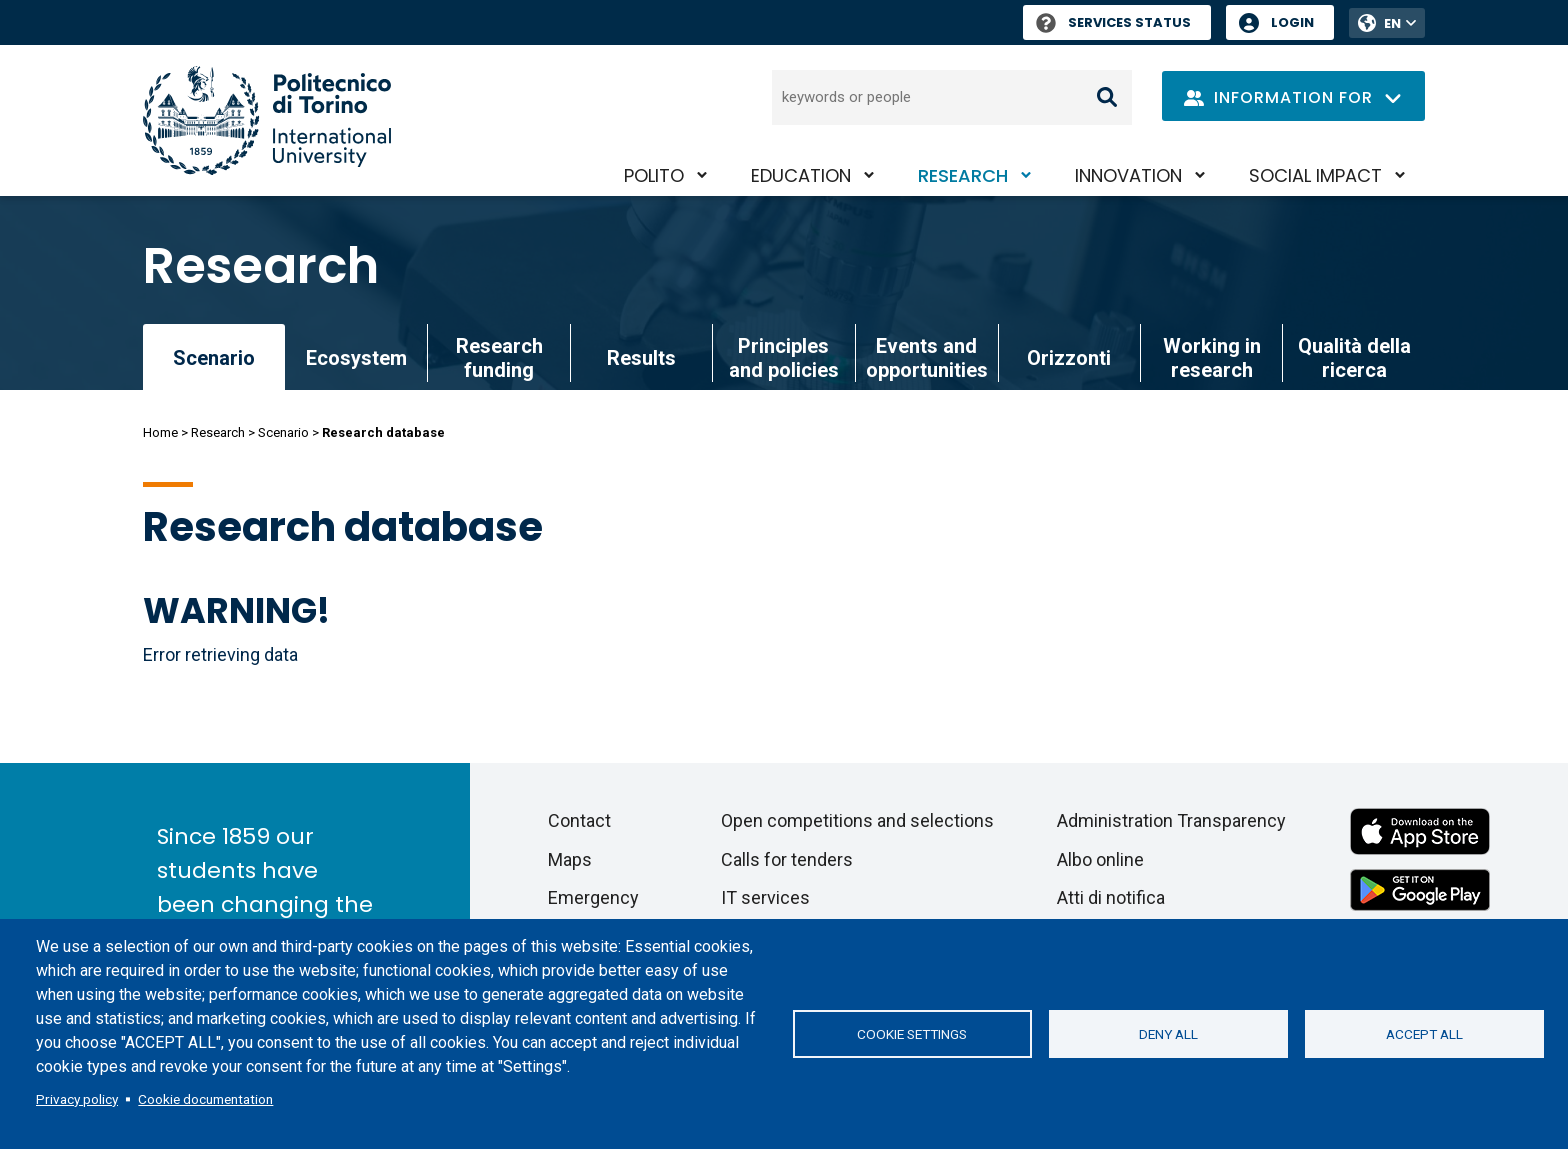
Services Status (1113, 22)
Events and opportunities (927, 358)
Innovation (1128, 175)
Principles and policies (784, 358)
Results (641, 358)
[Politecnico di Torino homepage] (267, 120)
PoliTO (654, 175)
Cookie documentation (205, 1099)
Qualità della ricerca (1354, 358)
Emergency (593, 897)
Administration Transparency (1171, 820)
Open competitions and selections (857, 820)
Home (160, 432)
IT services (765, 897)
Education (801, 175)
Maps (570, 859)
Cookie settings (912, 1034)
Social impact (1315, 175)
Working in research (1212, 358)
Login (1292, 22)
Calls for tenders (787, 859)
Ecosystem (356, 358)
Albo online (1100, 859)
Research (963, 175)
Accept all (1424, 1034)
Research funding (499, 358)
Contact (579, 820)
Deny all (1168, 1034)
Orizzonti (1069, 358)
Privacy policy (77, 1099)
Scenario (283, 432)
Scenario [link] (214, 358)
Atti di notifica (1111, 897)
